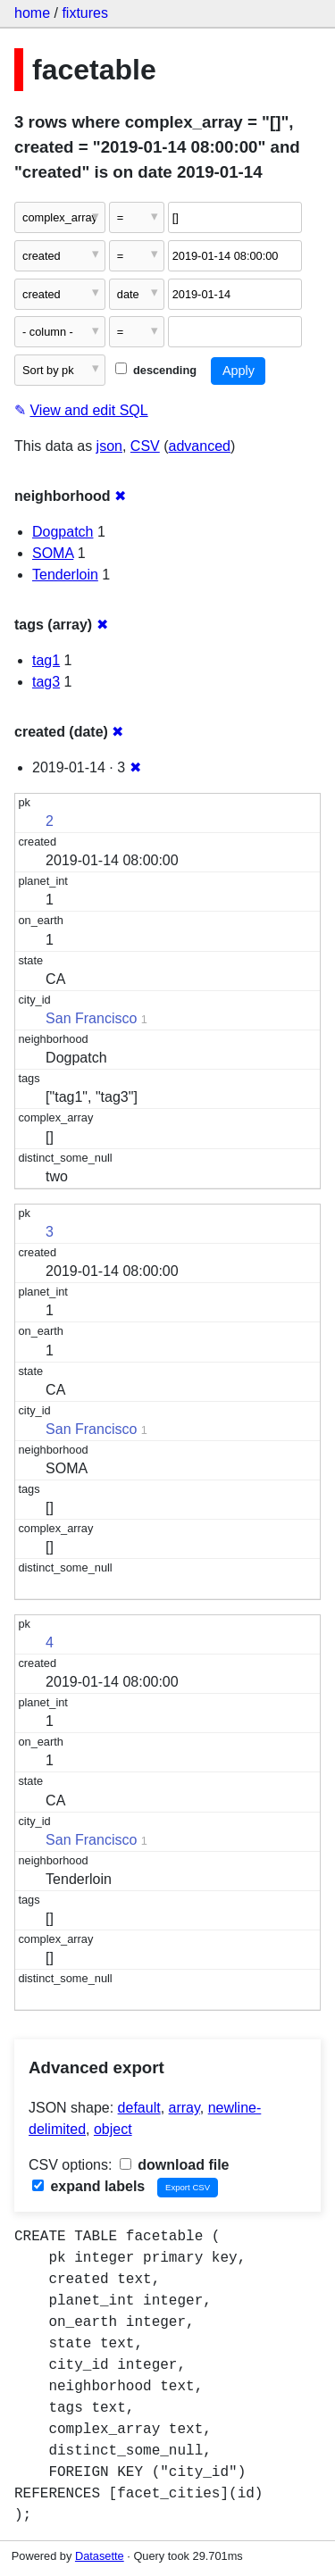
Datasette (99, 2556)
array (184, 2107)
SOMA (52, 553)
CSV (145, 446)
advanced (199, 446)
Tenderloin (65, 574)
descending (156, 370)
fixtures (85, 13)
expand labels (88, 2186)
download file (175, 2164)
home (32, 13)
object (113, 2129)
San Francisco (91, 1018)
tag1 (46, 660)
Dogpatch (63, 531)
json (109, 446)
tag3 (46, 681)
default (139, 2107)
